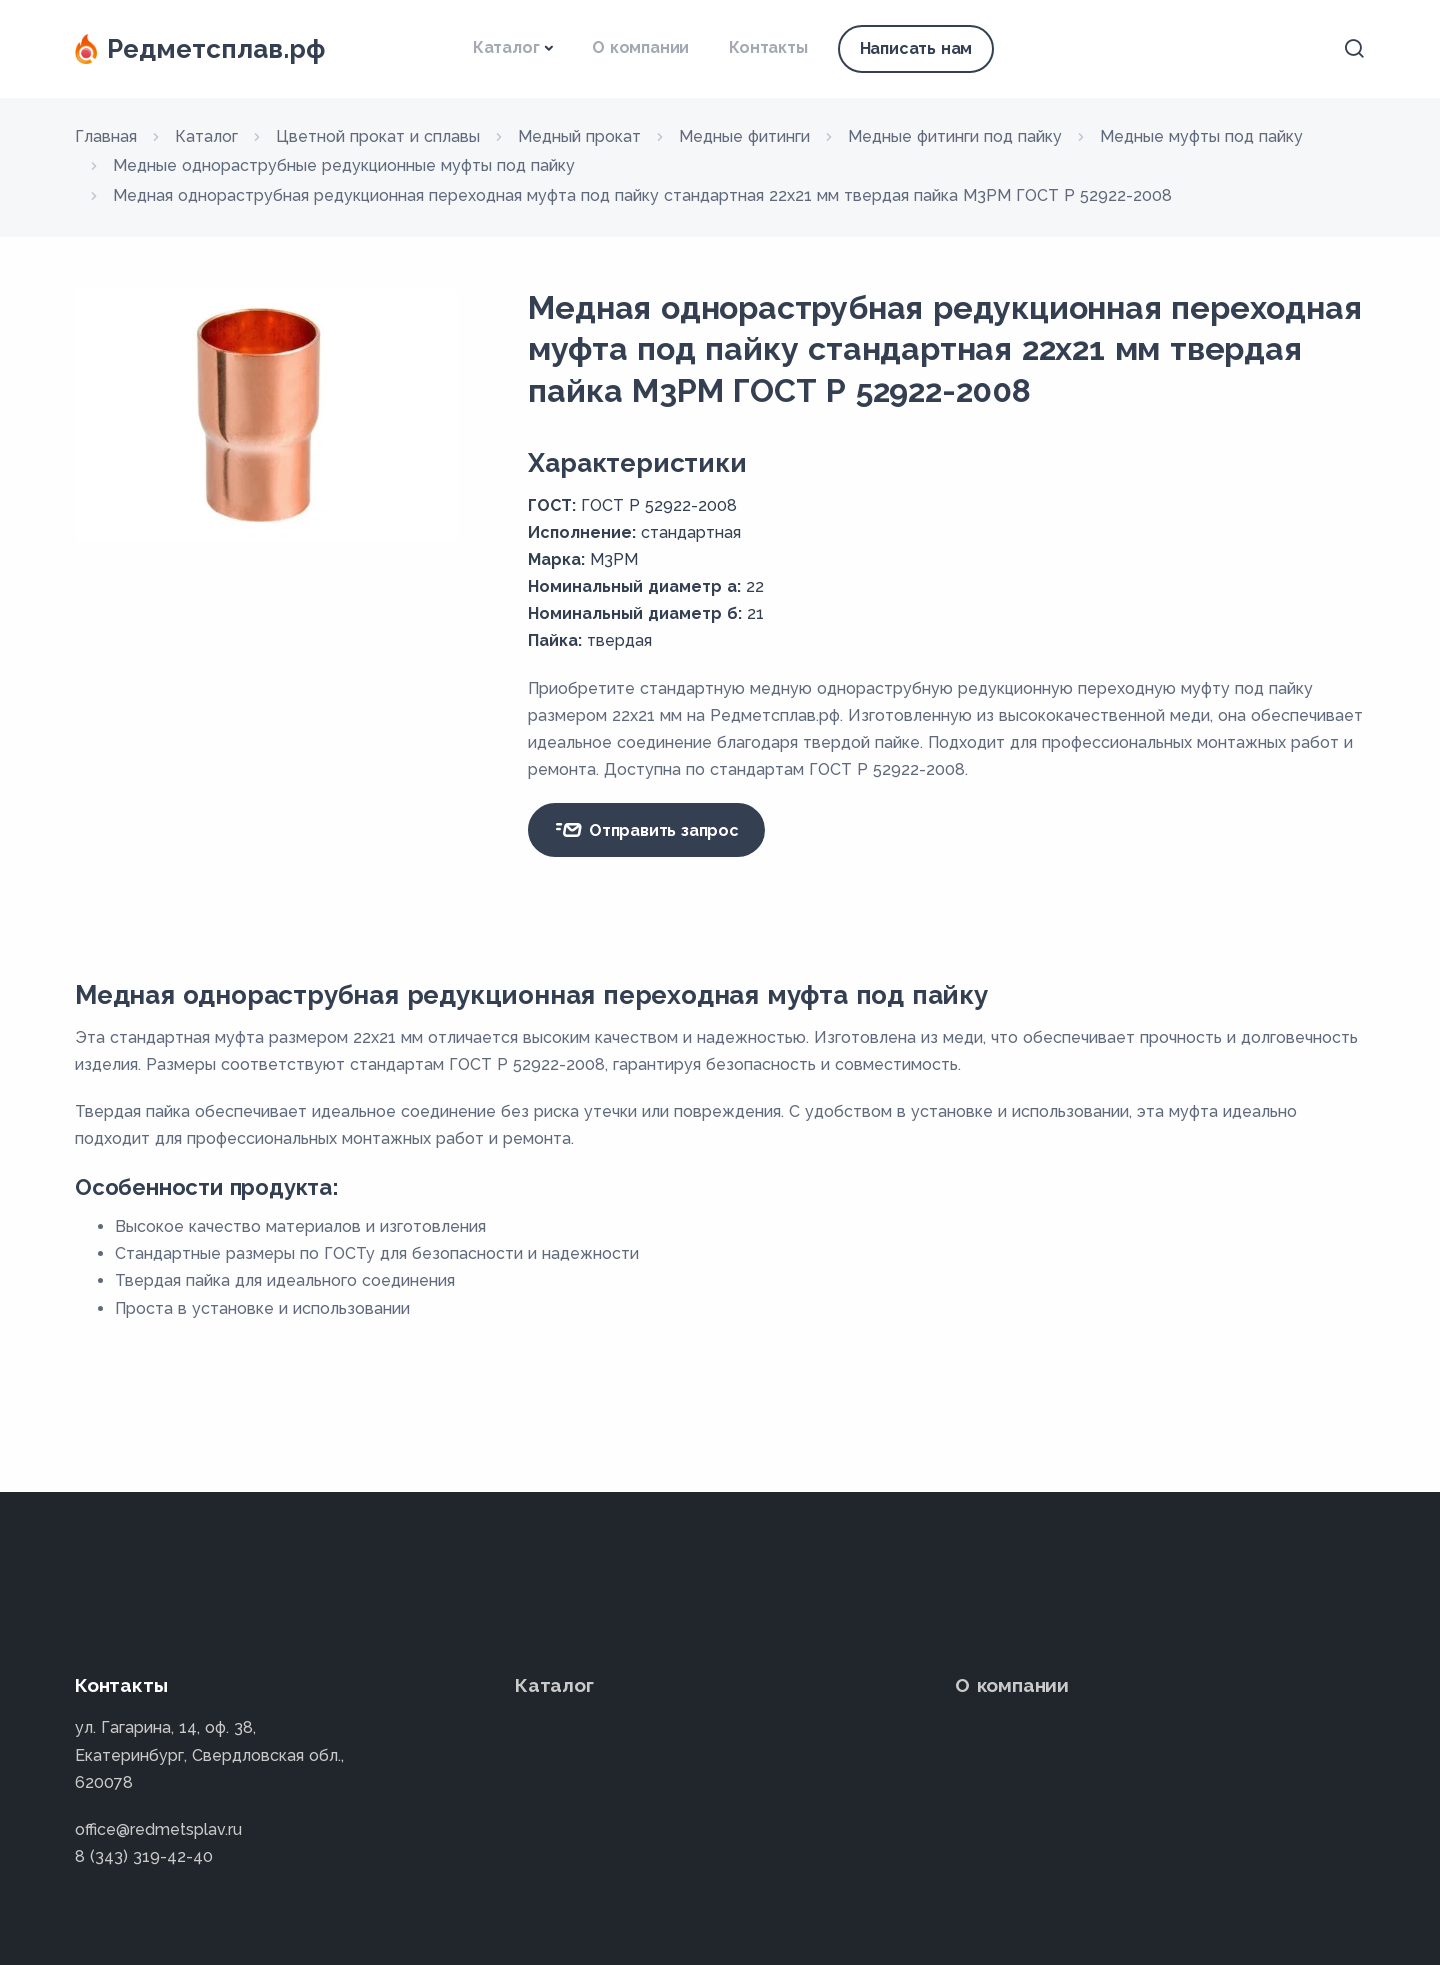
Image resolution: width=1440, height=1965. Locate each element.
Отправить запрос (646, 830)
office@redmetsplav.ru (158, 1829)
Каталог (506, 47)
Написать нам (916, 48)
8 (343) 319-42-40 (144, 1856)
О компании (640, 47)
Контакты (768, 47)
